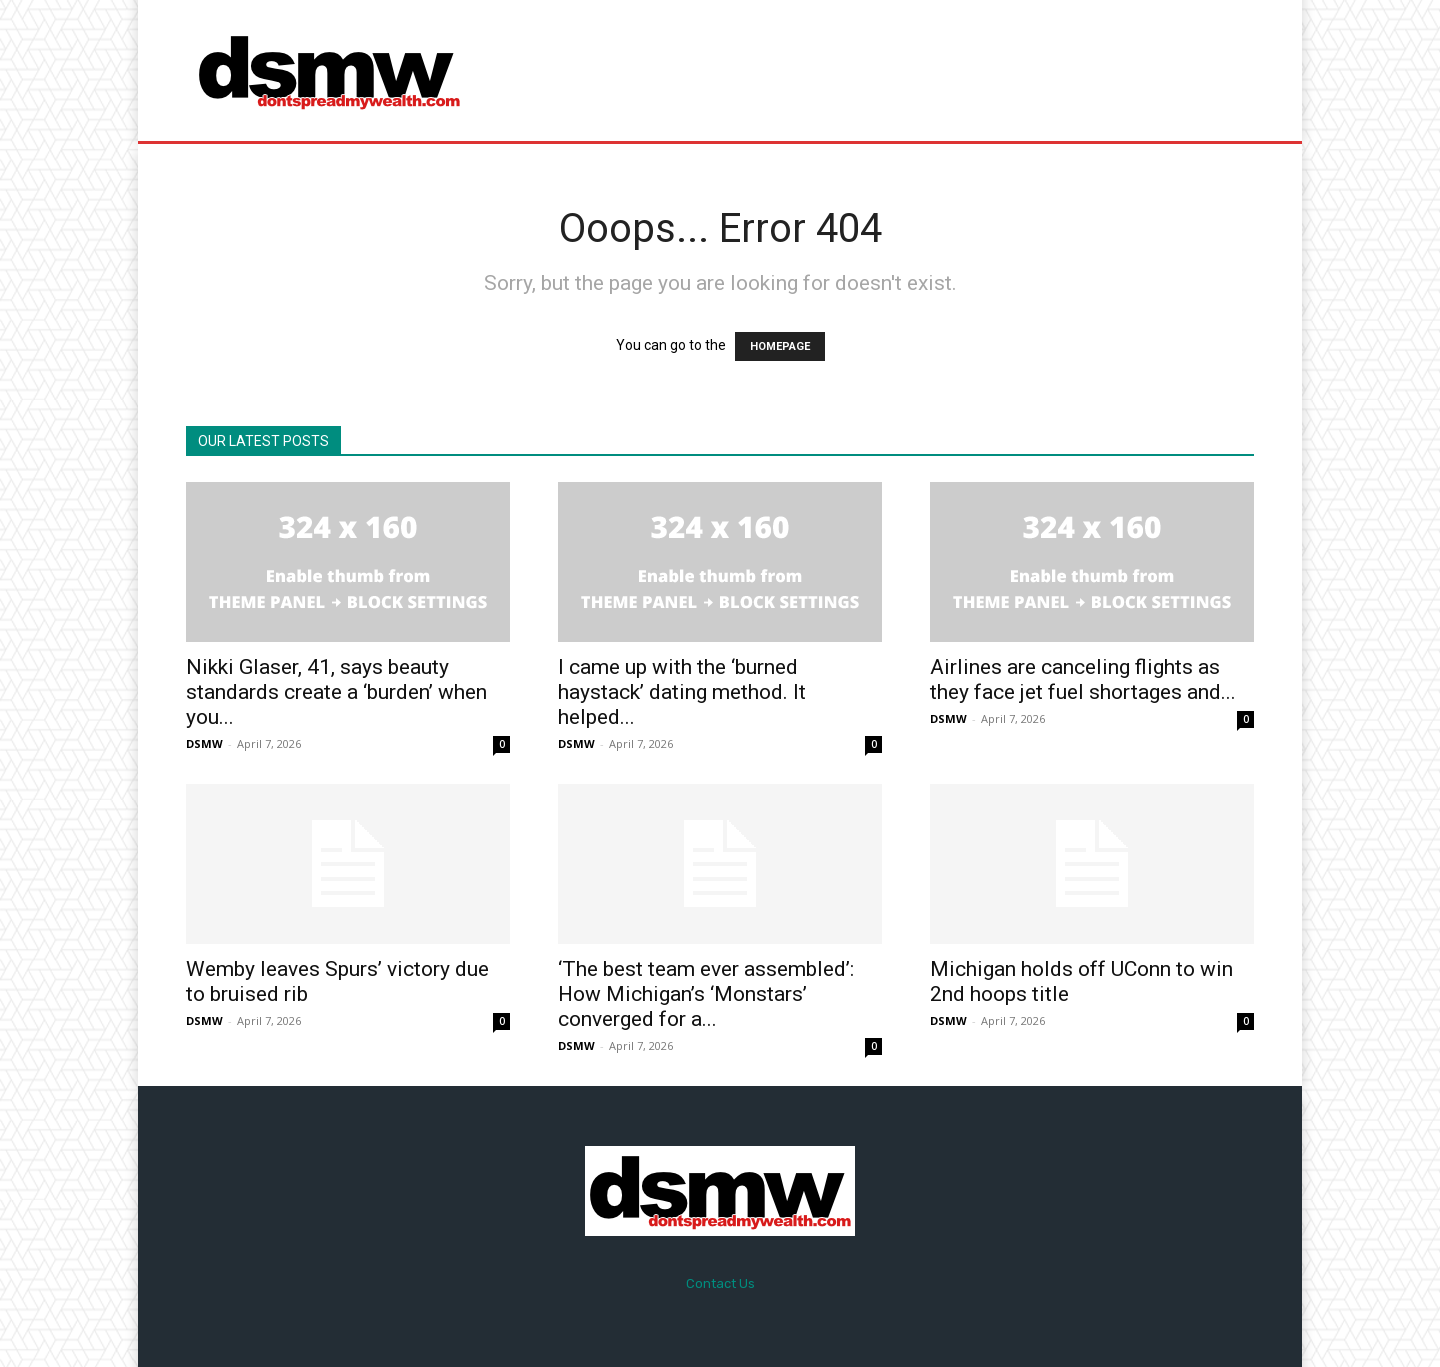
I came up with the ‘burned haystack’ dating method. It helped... (682, 692)
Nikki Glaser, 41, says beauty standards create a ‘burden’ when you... (336, 692)
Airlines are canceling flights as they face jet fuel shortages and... (1083, 679)
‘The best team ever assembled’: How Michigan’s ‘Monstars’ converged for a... (706, 994)
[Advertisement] (887, 70)
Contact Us (720, 1283)
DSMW (204, 743)
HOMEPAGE (780, 346)
